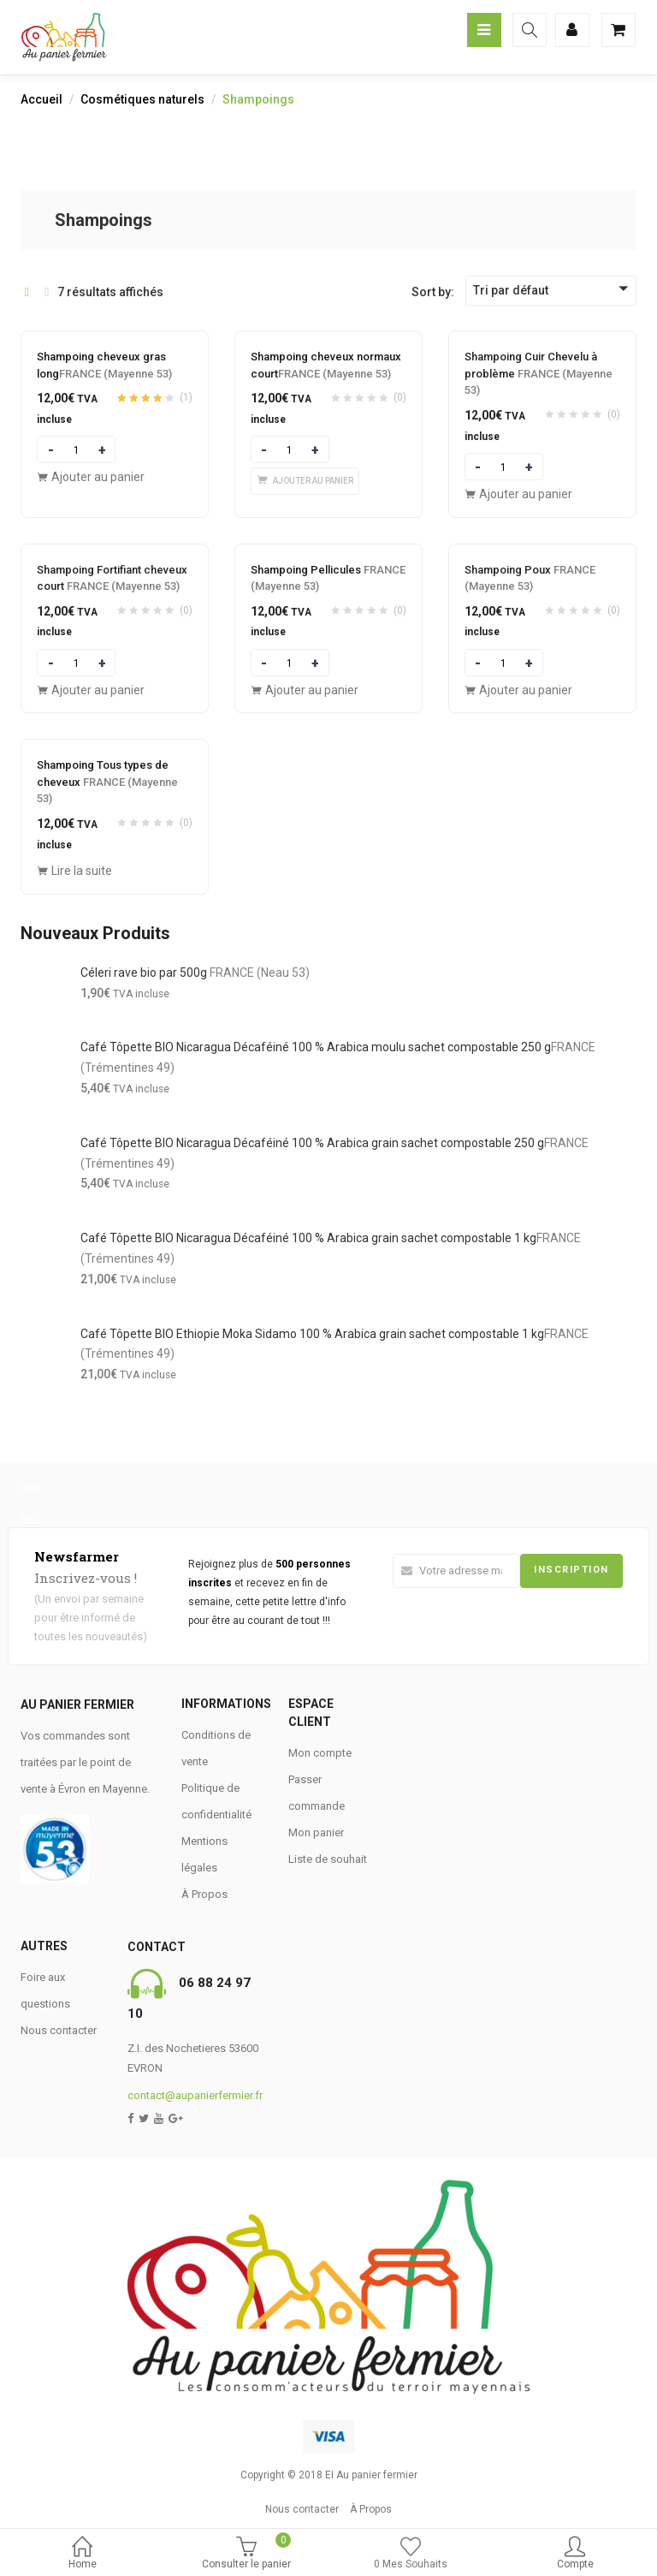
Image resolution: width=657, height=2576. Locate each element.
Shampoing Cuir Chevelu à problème (539, 373)
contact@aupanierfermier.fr (195, 2095)
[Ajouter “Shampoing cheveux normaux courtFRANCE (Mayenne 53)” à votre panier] (305, 481)
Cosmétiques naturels (142, 99)
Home (82, 2554)
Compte (575, 2554)
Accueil (41, 99)
